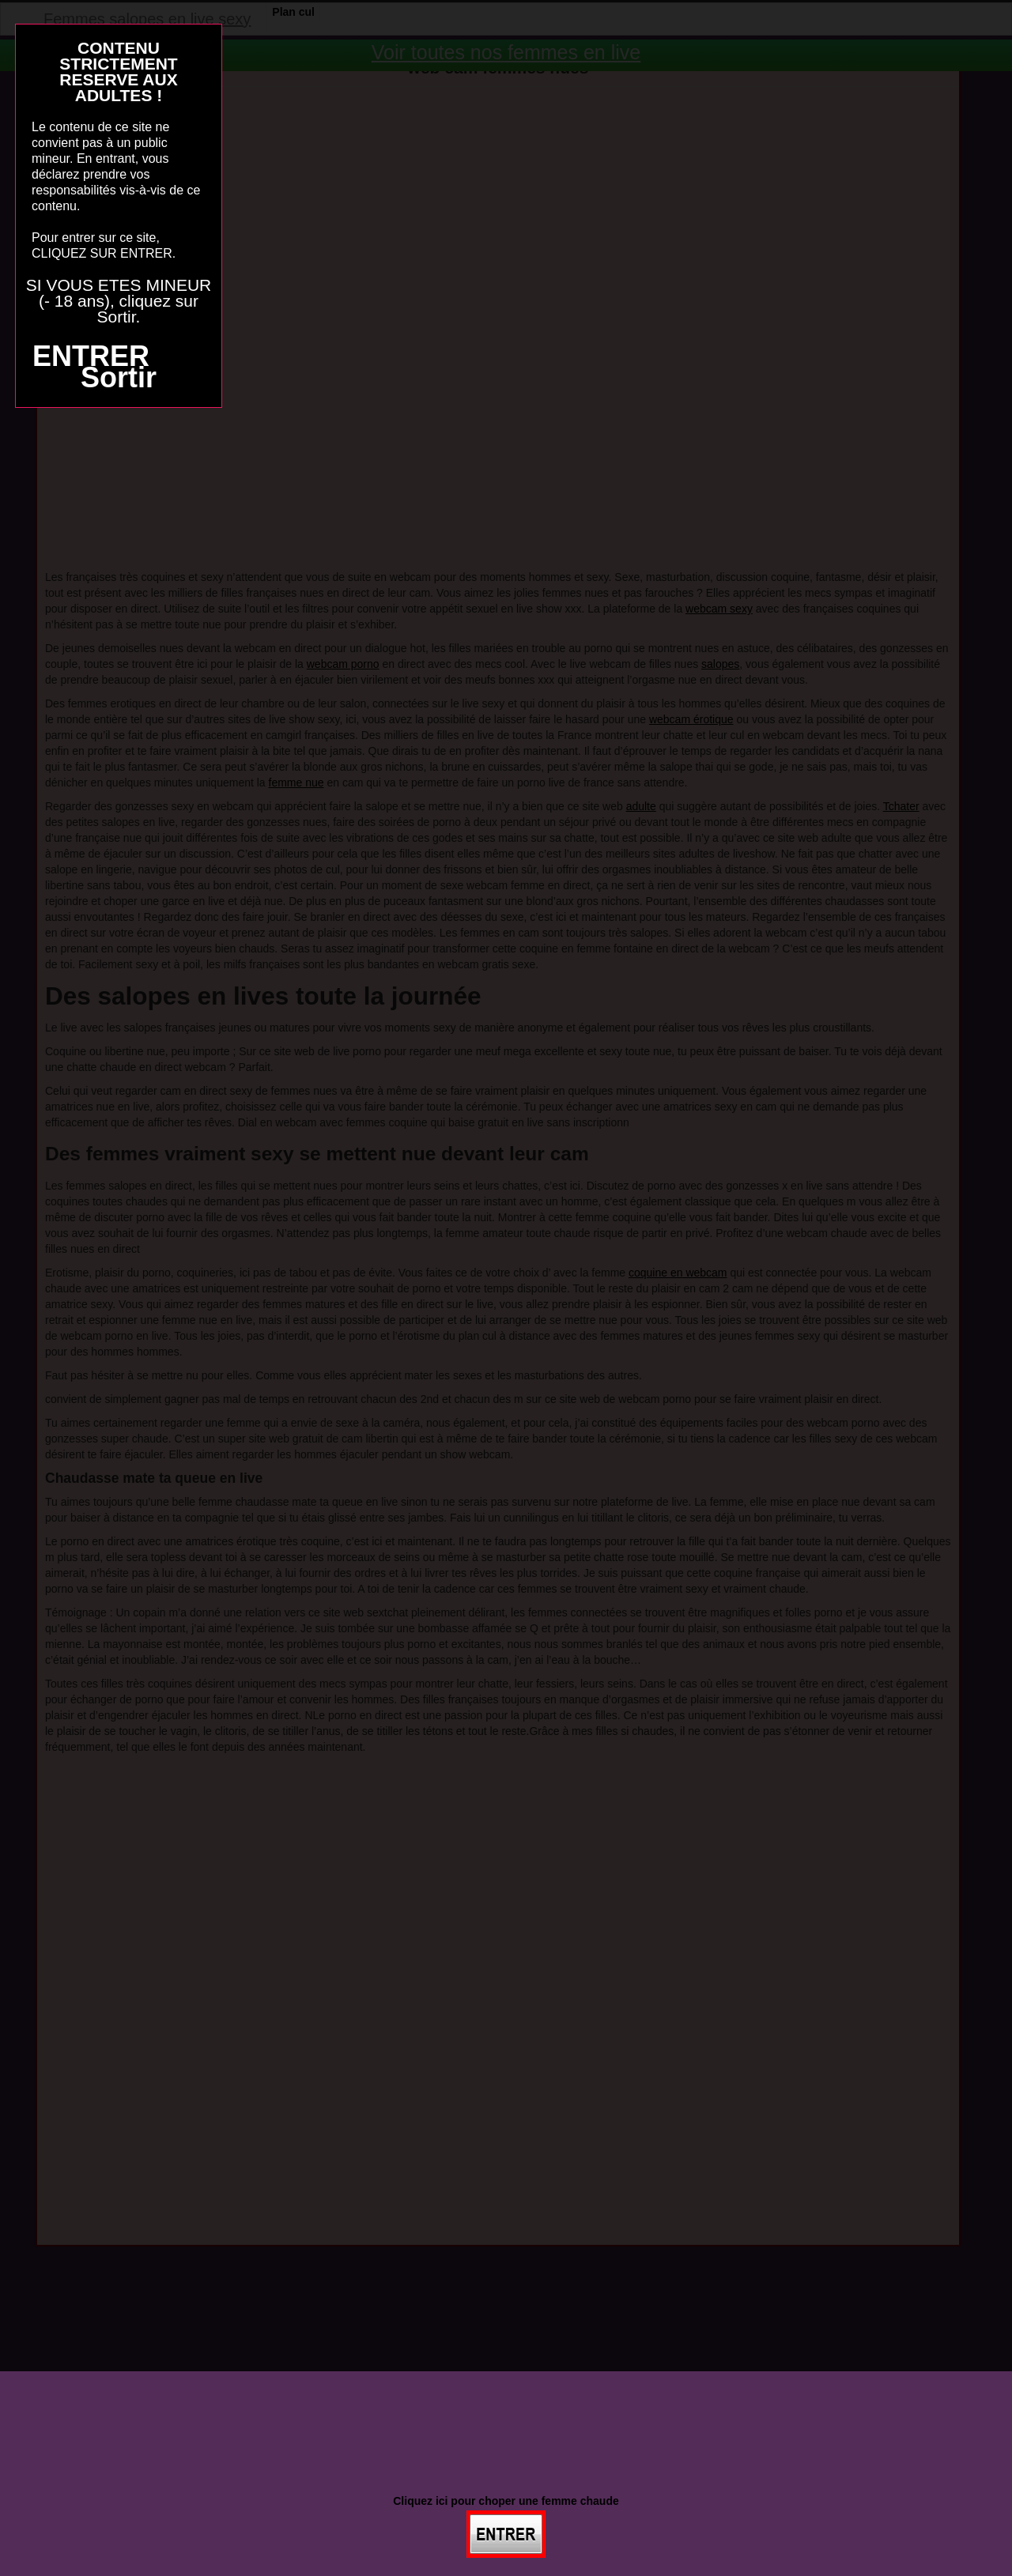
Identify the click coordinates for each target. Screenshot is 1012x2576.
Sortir (119, 377)
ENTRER (90, 356)
